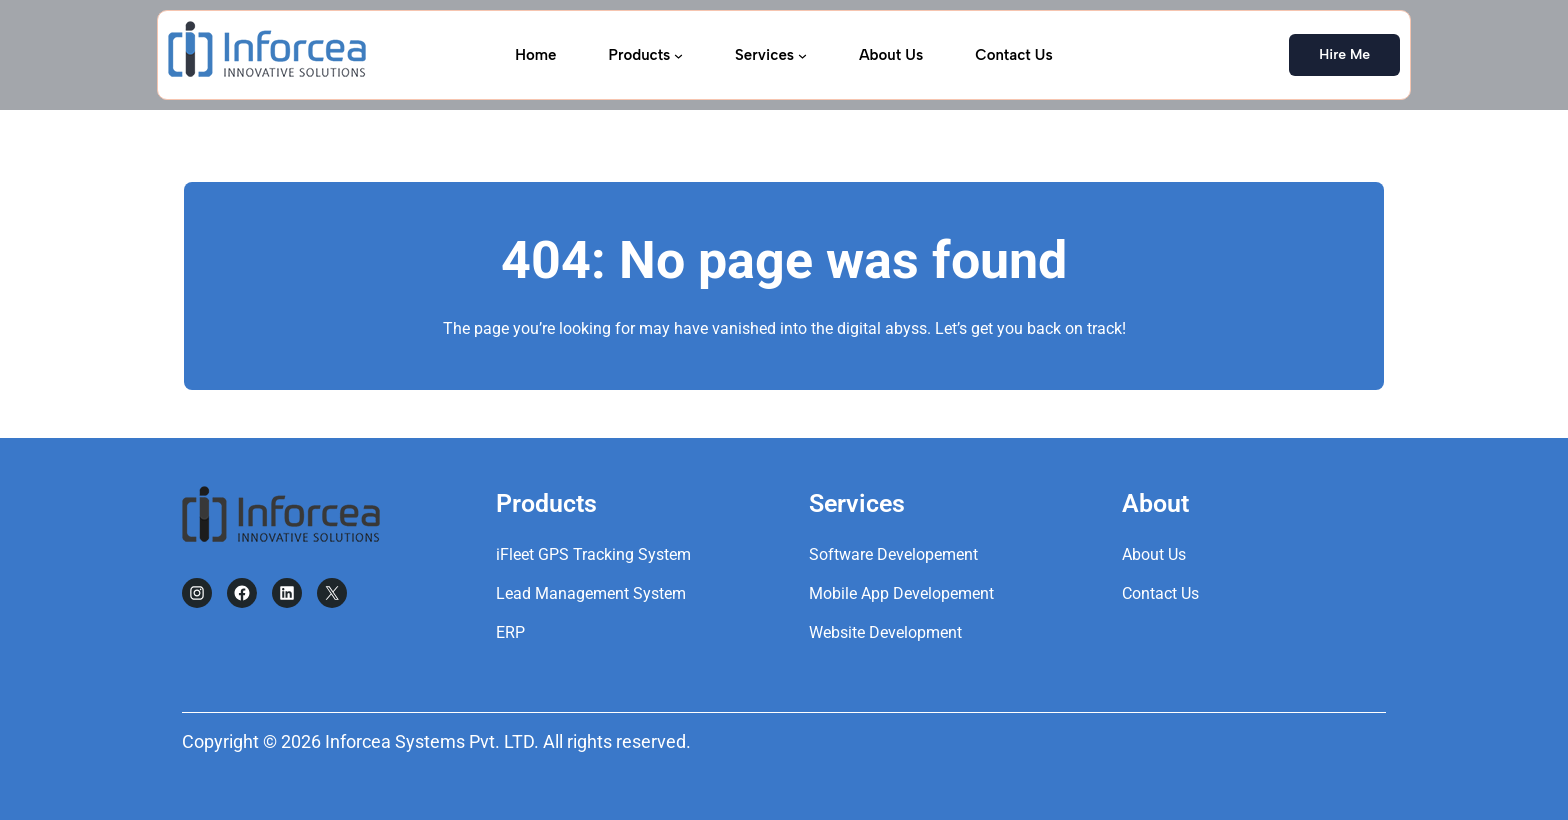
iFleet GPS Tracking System (593, 554)
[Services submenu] (802, 54)
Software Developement (893, 554)
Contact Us (1160, 593)
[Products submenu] (678, 54)
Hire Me (1344, 54)
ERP (510, 632)
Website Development (885, 632)
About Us (1154, 554)
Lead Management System (591, 593)
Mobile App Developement (901, 593)
